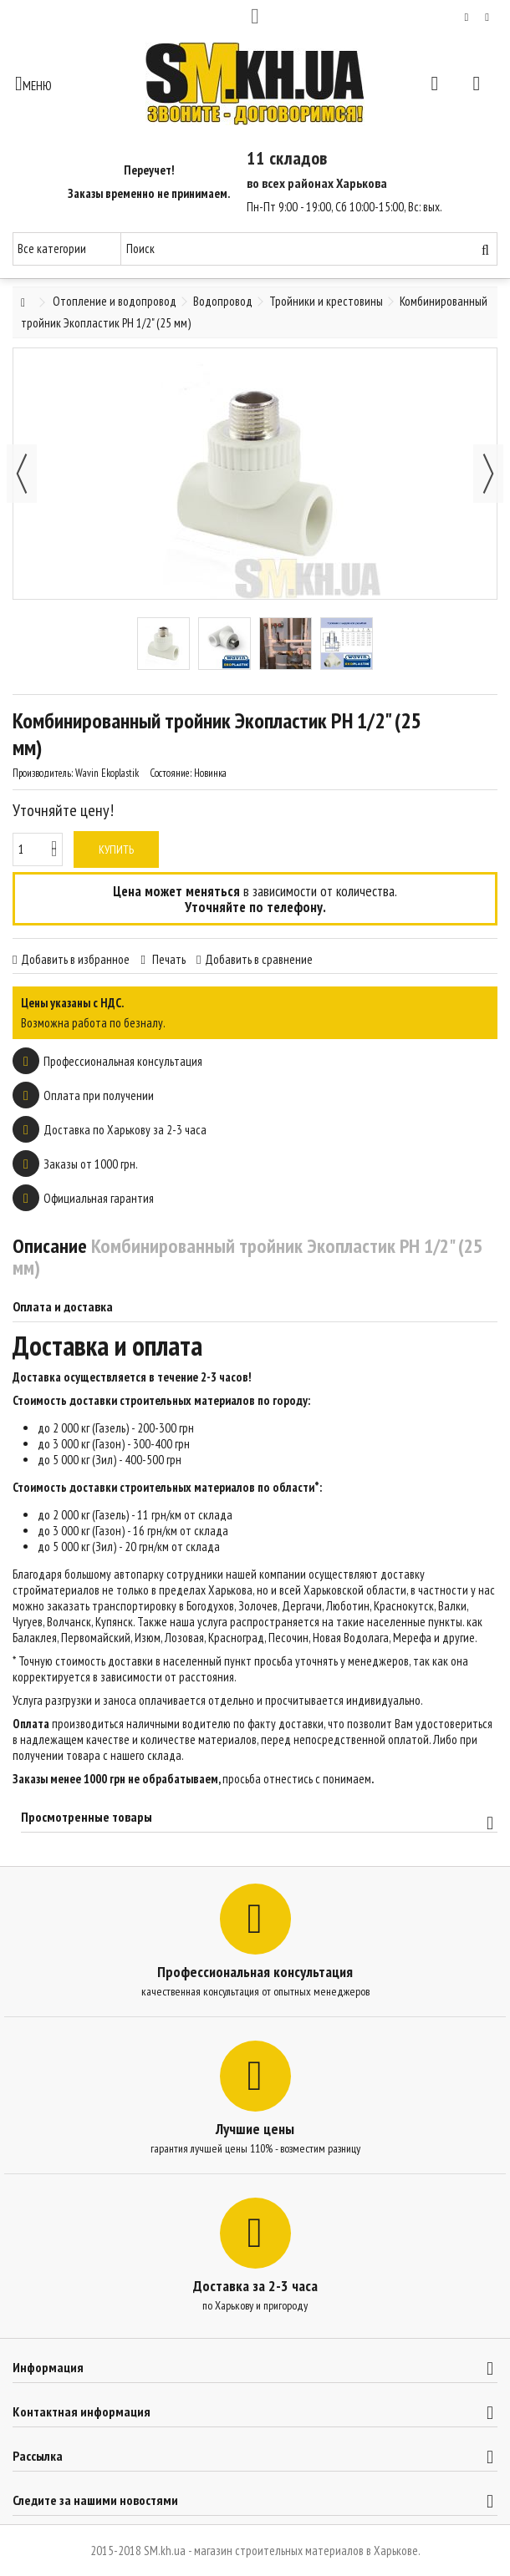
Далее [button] (488, 473)
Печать (168, 959)
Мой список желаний (467, 17)
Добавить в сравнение (259, 959)
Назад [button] (22, 473)
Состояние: (170, 773)
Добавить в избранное (75, 959)
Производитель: (43, 773)
